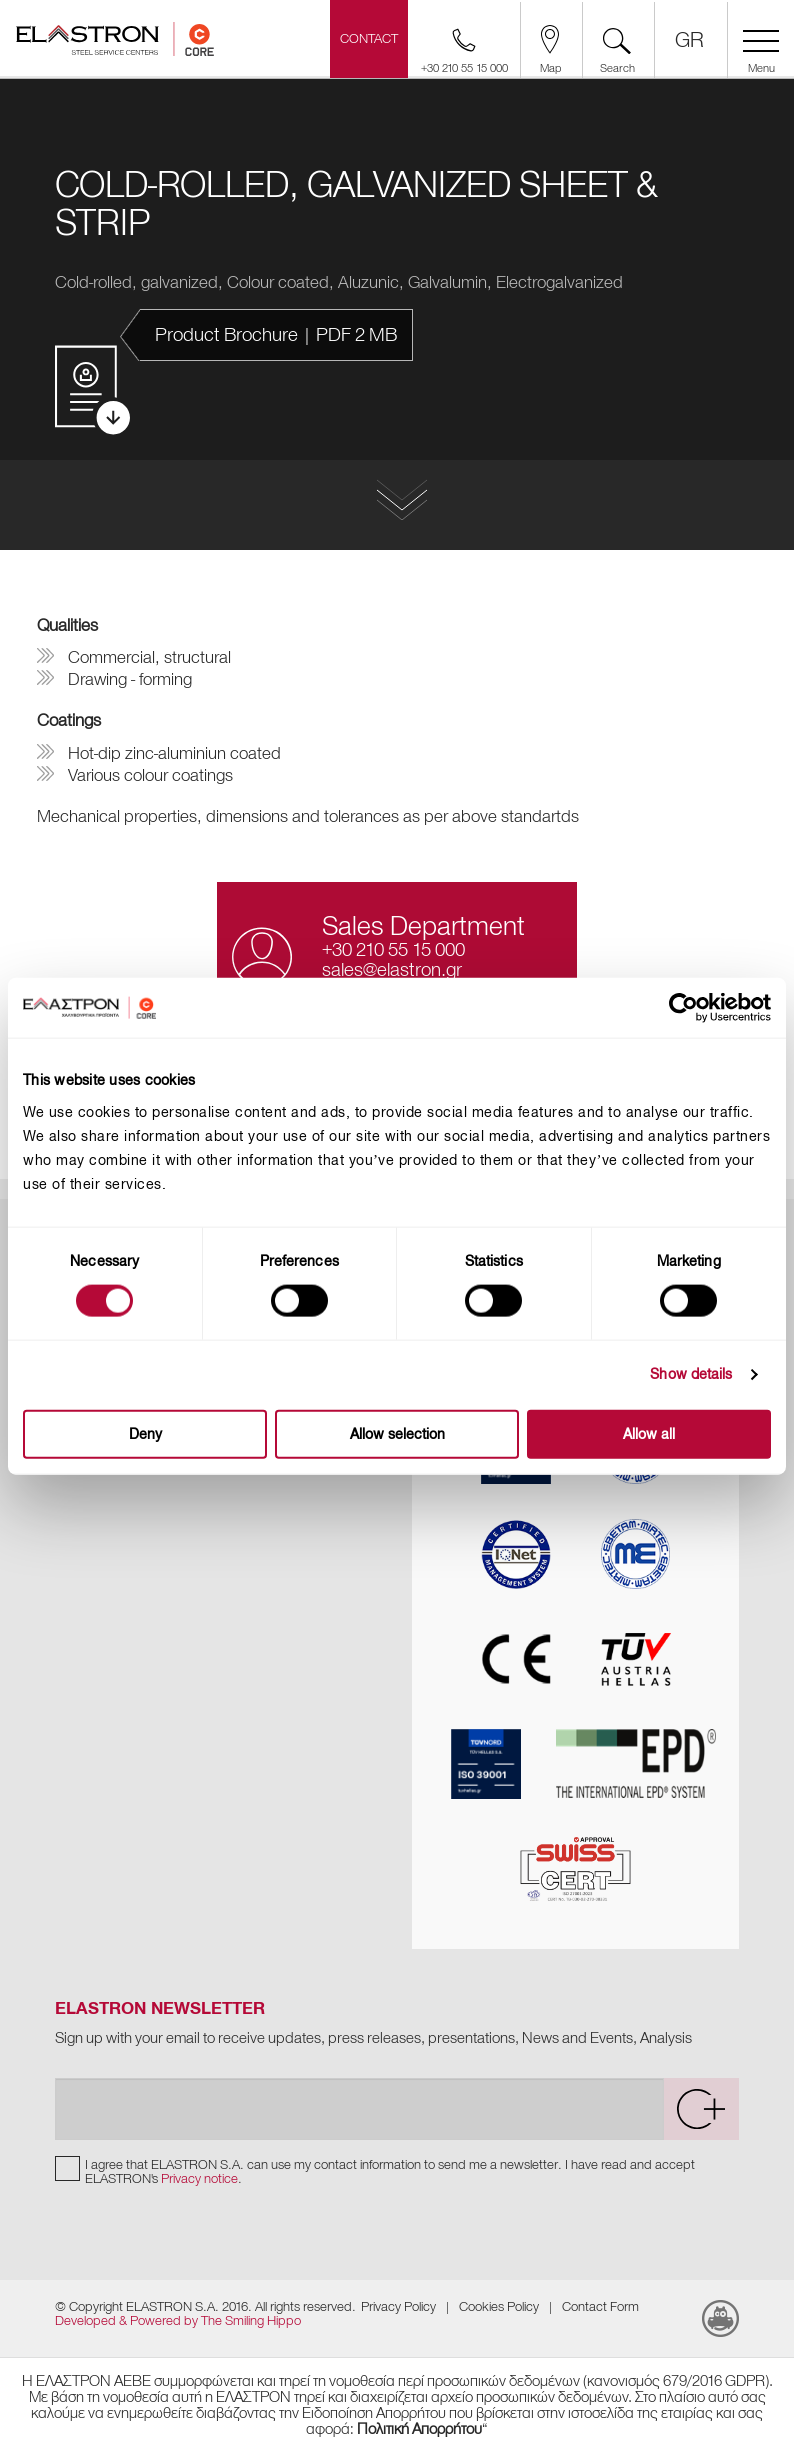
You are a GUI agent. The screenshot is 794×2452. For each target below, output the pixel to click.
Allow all (649, 1433)
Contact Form (600, 2306)
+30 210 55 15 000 (393, 949)
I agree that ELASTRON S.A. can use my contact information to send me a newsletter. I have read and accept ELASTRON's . (390, 2171)
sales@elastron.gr (392, 969)
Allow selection (397, 1433)
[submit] (701, 2109)
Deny (145, 1433)
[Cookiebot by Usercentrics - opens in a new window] (700, 1008)
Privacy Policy (398, 2306)
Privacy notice (199, 2178)
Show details (691, 1374)
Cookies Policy (499, 2306)
